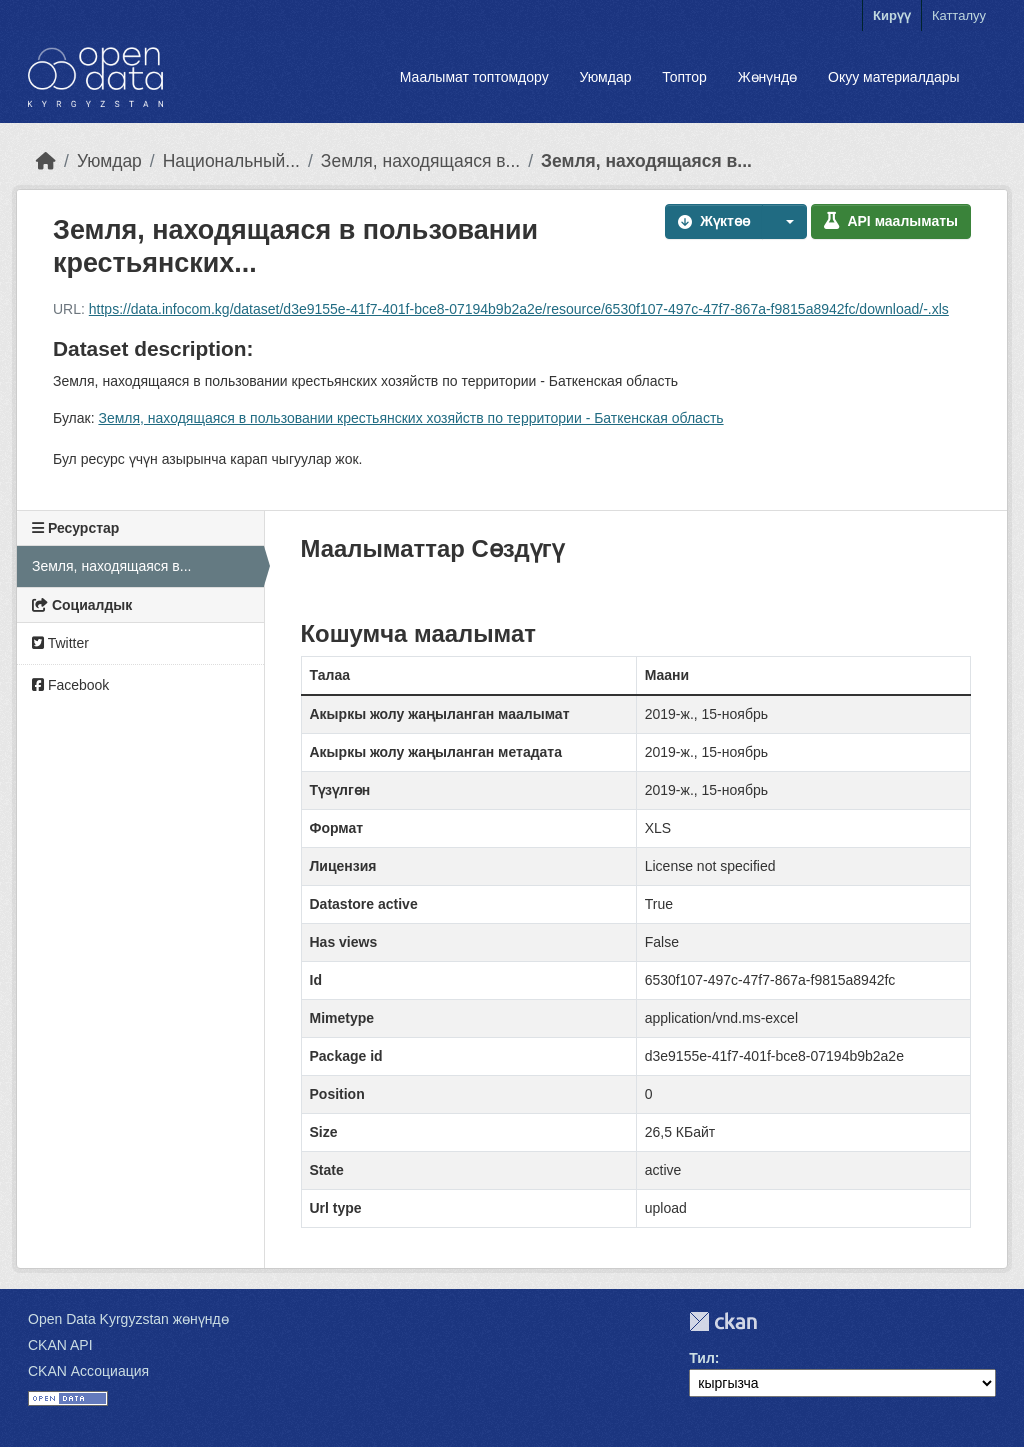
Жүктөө (714, 221)
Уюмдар (605, 77)
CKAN (723, 1321)
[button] (785, 221)
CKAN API (60, 1345)
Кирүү (892, 15)
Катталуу (959, 15)
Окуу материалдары (894, 77)
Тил (702, 1358)
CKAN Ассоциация (88, 1371)
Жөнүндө (768, 77)
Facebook (70, 685)
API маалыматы (891, 221)
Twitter (60, 643)
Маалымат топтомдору (474, 77)
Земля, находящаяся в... (420, 161)
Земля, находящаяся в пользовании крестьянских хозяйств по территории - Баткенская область (410, 418)
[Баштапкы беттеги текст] (46, 161)
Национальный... (231, 161)
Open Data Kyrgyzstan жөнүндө (128, 1319)
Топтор (684, 77)
